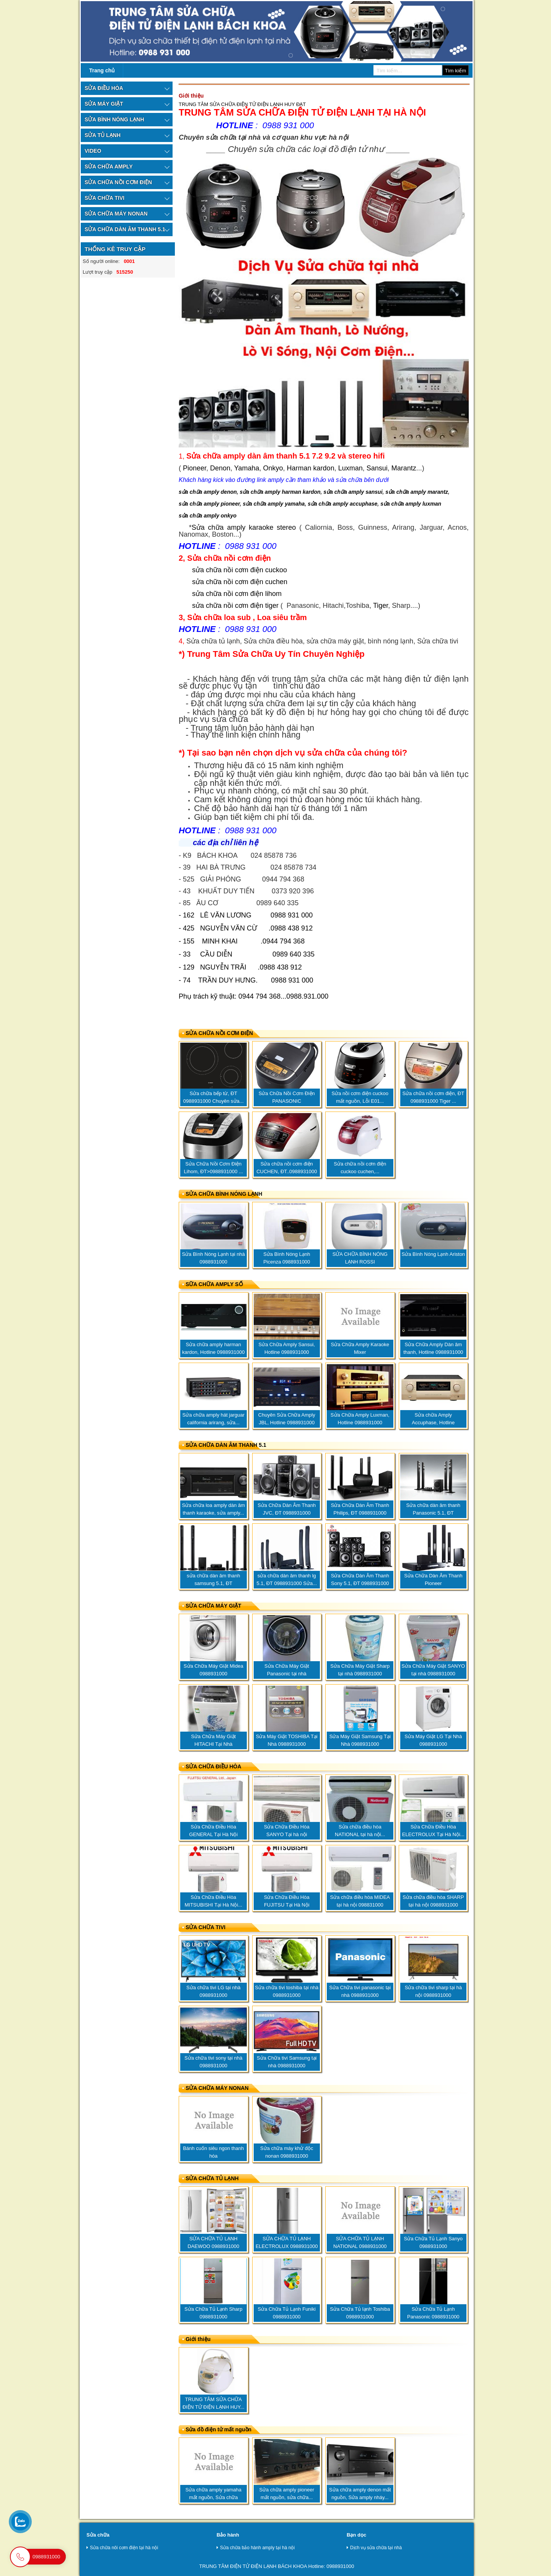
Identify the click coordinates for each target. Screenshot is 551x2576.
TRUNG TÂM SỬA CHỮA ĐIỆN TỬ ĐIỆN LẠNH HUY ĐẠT (242, 104)
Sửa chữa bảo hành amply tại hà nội (256, 2547)
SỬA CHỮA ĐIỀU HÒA (213, 1766)
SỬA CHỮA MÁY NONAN (217, 2088)
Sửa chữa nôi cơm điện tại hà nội (122, 2547)
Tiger (380, 605)
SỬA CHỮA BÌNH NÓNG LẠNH (224, 1194)
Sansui (377, 468)
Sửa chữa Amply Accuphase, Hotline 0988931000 (433, 1422)
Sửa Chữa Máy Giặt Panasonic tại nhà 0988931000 (286, 1673)
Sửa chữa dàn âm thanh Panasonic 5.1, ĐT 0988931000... (433, 1512)
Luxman (350, 468)
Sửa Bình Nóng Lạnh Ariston (433, 1254)
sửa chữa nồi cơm (220, 582)
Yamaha (246, 468)
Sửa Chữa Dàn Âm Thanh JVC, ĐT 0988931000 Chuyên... (287, 1512)
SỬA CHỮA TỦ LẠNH (212, 2178)
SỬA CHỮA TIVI (205, 1927)
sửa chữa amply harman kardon (280, 492)
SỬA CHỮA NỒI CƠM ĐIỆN (219, 1033)
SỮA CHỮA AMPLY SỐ (214, 1284)
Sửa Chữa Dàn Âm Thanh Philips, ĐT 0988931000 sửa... (360, 1512)
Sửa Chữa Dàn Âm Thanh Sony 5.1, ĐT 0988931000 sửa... (360, 1583)
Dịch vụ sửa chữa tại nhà (374, 2547)
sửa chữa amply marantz (416, 492)
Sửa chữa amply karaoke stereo (244, 527)
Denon (220, 468)
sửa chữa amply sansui (352, 492)
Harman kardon (310, 468)
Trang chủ (102, 70)
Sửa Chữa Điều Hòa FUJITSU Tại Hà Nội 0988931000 (287, 1904)
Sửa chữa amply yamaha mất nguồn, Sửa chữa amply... (213, 2497)
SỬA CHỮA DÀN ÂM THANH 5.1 (226, 1445)
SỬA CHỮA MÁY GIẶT (213, 1606)
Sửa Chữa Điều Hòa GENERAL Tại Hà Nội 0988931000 (213, 1834)
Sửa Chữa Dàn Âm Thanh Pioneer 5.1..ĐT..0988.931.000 (433, 1583)
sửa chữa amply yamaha (274, 504)
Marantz (403, 468)
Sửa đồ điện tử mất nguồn (218, 2429)
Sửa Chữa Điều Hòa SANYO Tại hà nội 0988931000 (287, 1834)
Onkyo (273, 468)
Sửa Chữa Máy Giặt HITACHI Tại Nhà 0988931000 (213, 1744)
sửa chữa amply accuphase (342, 504)
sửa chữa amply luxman (410, 504)
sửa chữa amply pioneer (209, 504)
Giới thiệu (198, 2339)
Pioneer (194, 468)
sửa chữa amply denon (208, 492)
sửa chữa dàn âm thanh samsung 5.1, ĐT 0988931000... (213, 1583)
